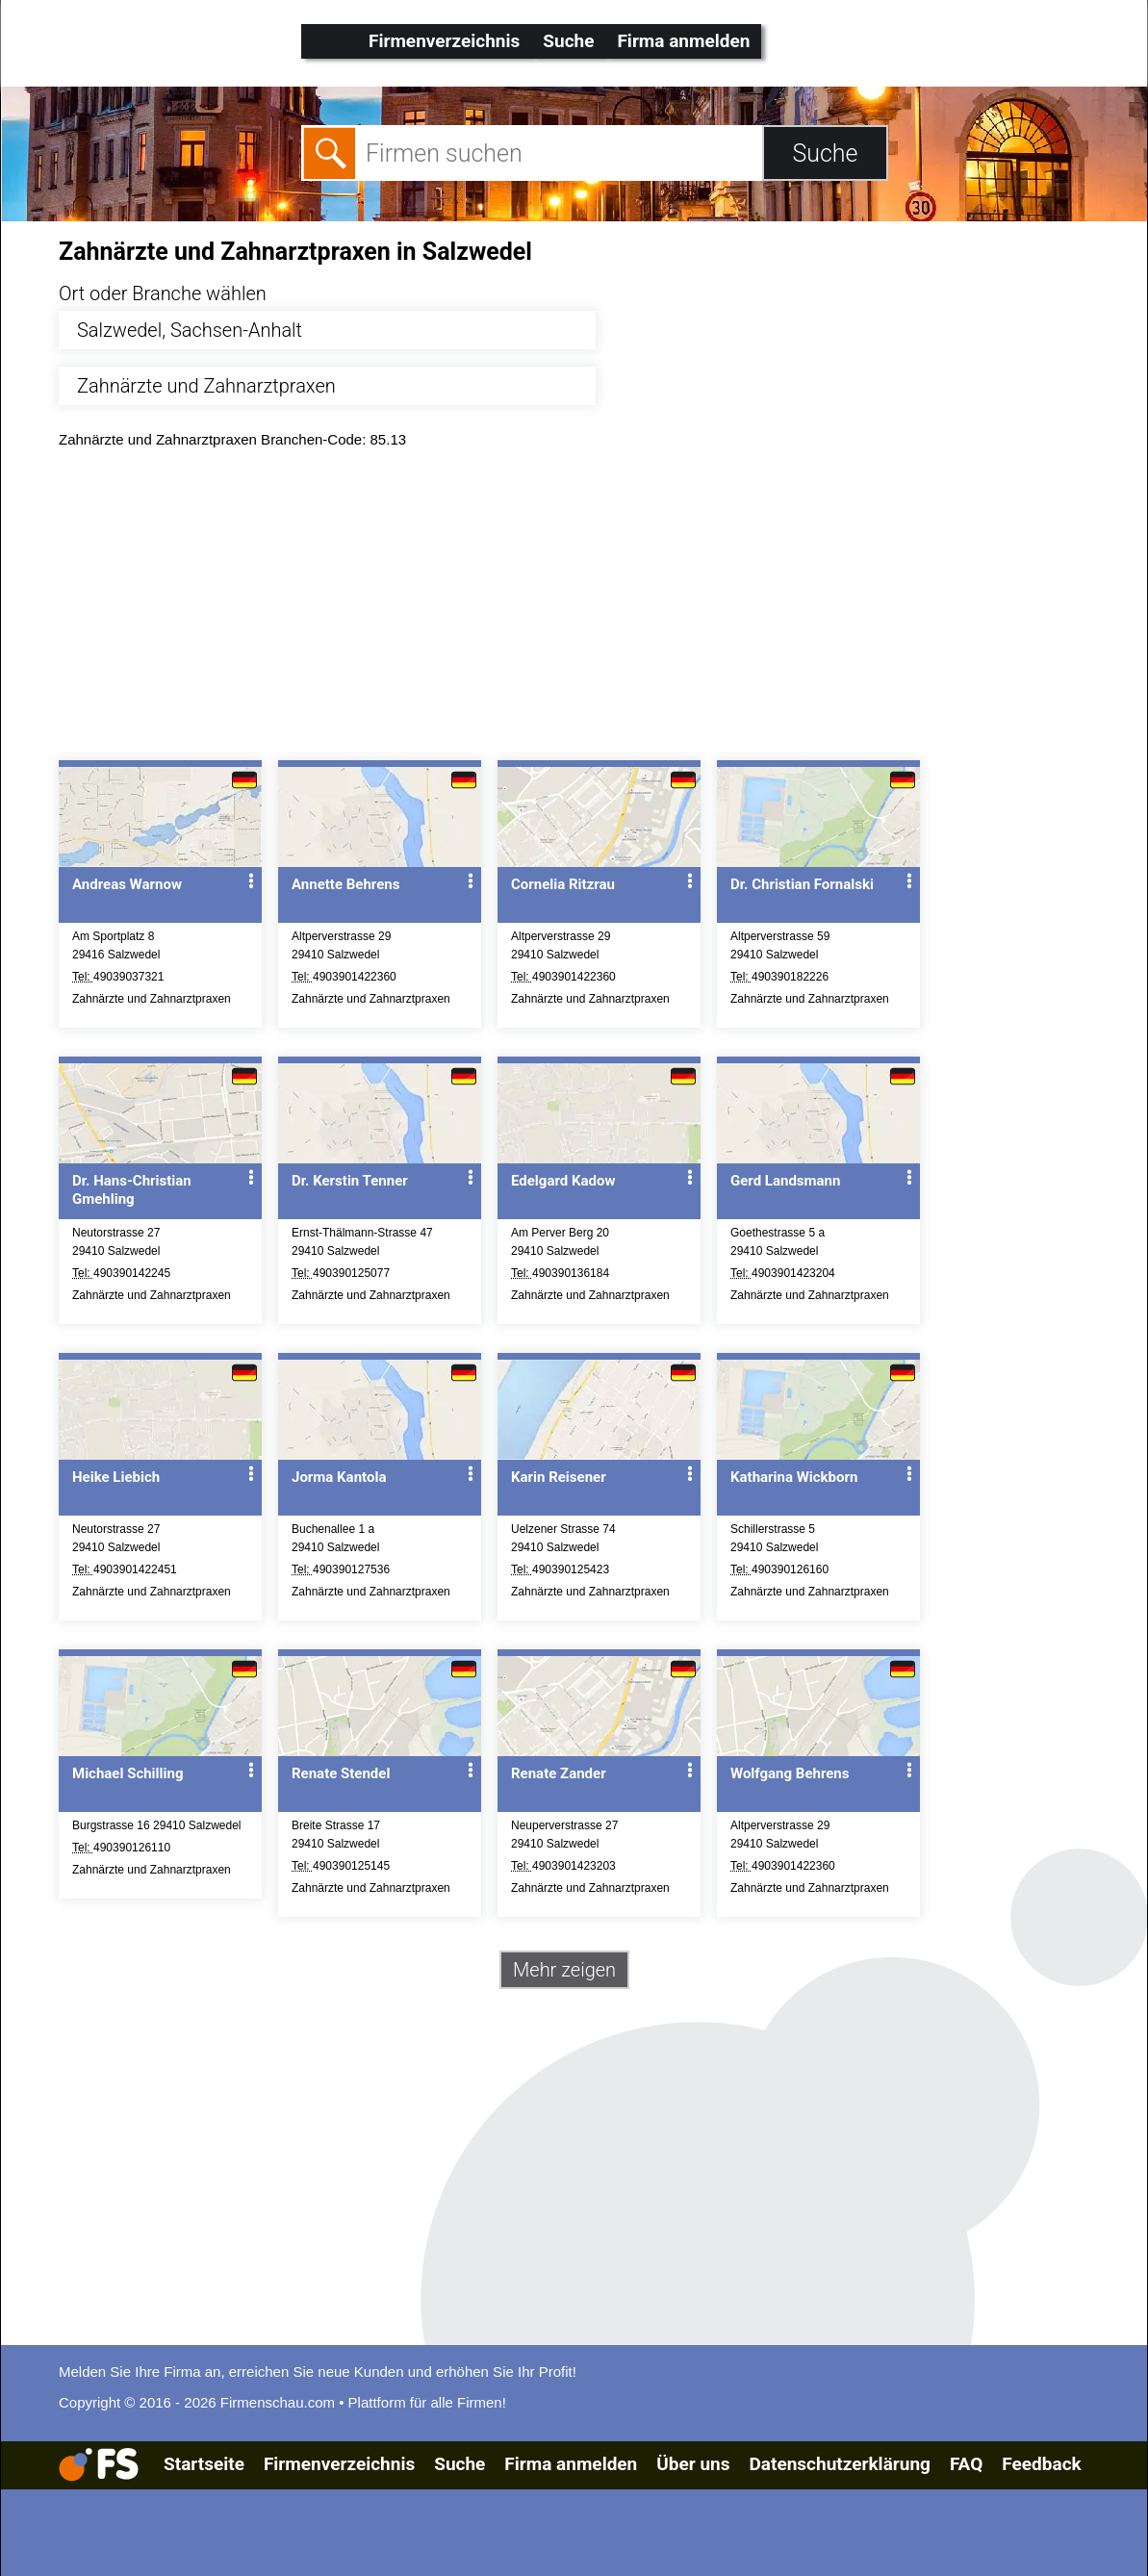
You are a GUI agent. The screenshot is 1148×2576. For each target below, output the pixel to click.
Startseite (204, 2464)
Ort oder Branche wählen (163, 293)
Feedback (1041, 2464)
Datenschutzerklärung (839, 2464)
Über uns (692, 2464)
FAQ (966, 2464)
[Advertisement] (591, 609)
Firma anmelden (683, 41)
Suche (568, 41)
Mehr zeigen (564, 1969)
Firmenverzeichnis (444, 41)
